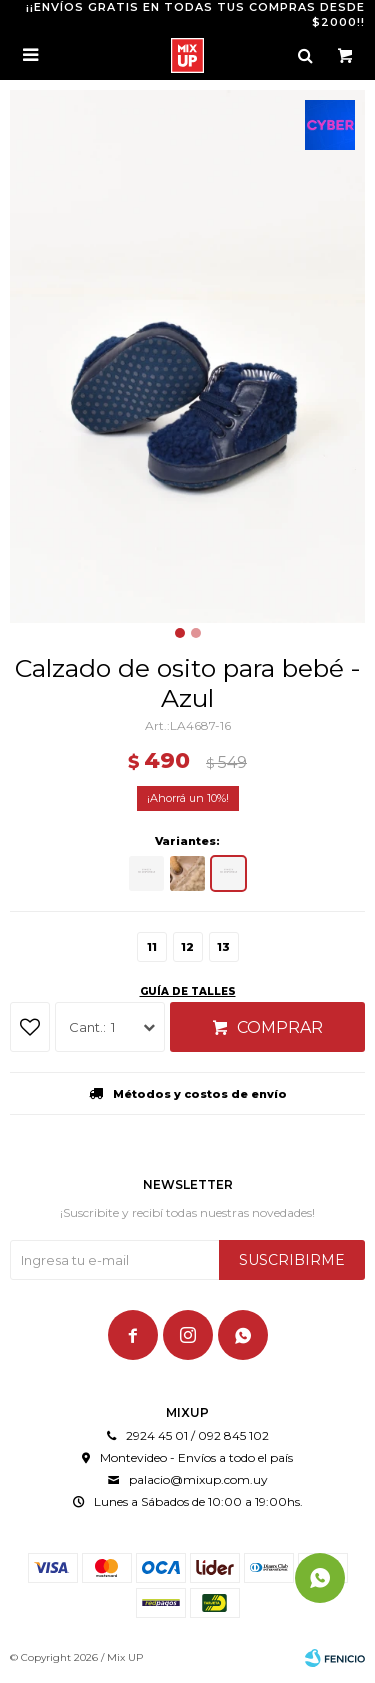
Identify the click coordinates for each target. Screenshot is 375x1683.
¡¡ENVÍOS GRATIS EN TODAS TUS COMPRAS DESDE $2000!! (195, 14)
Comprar (280, 1027)
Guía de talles (188, 991)
